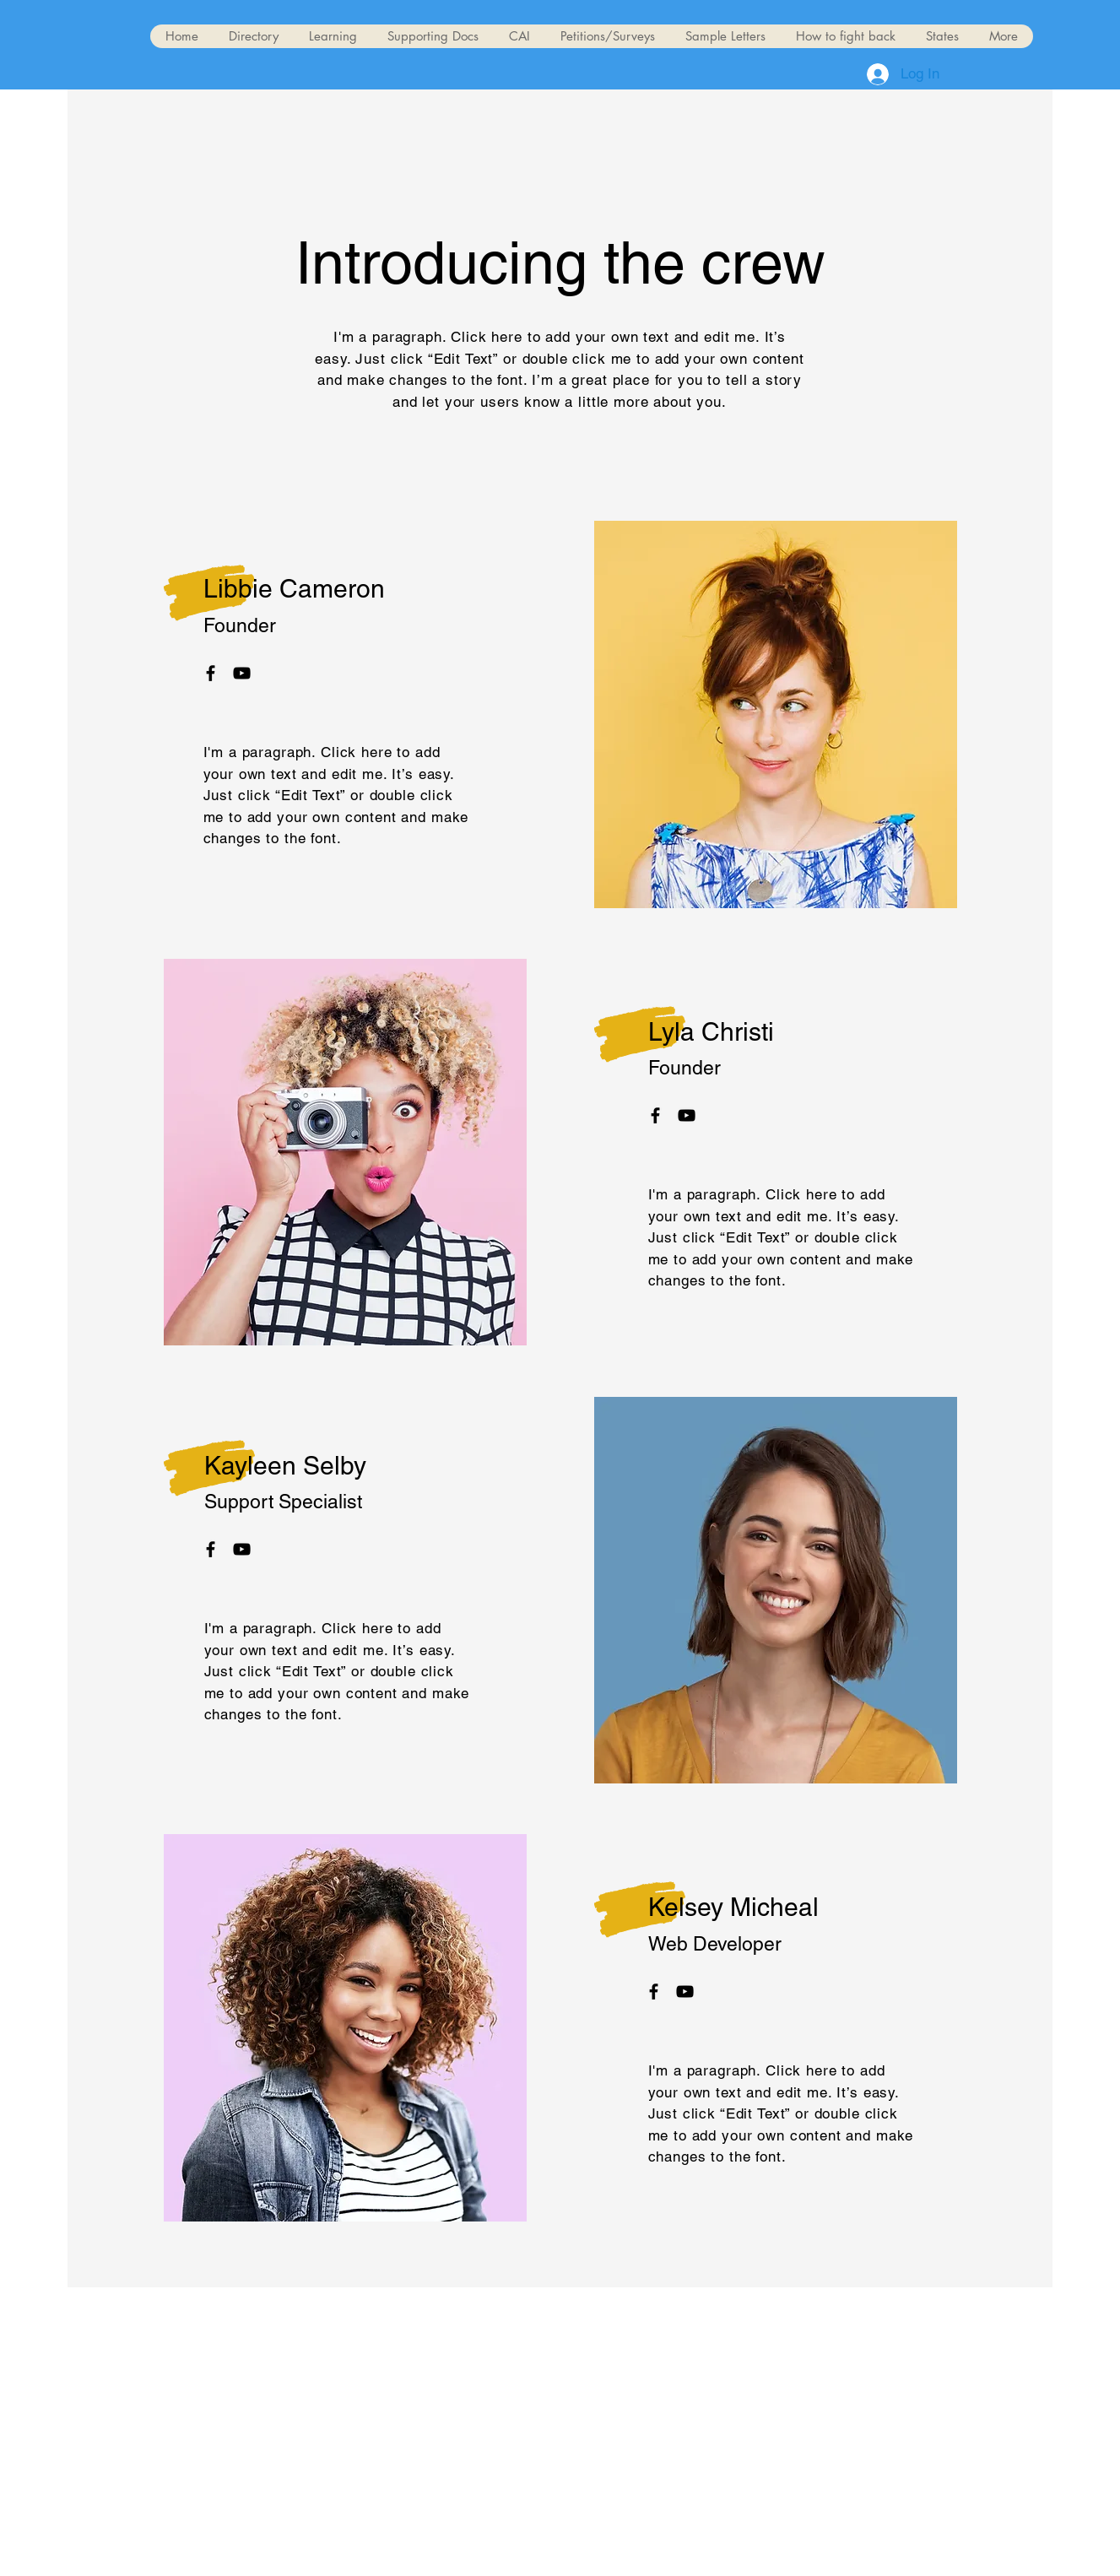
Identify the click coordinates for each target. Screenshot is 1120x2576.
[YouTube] (241, 673)
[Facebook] (210, 673)
